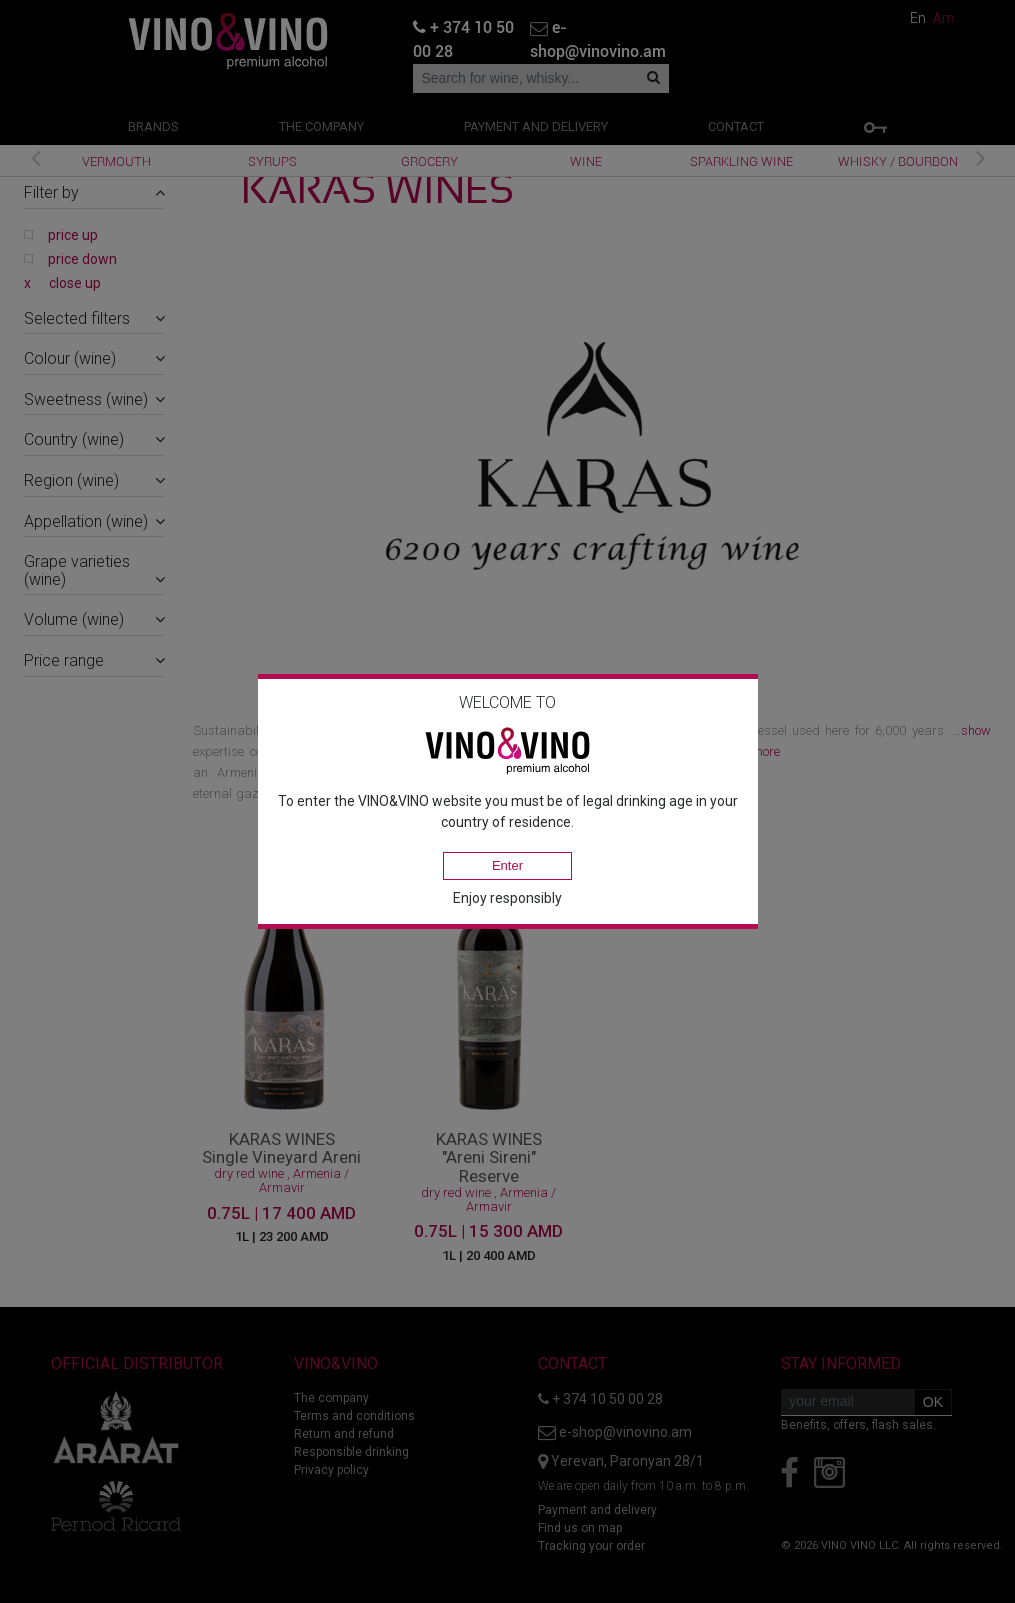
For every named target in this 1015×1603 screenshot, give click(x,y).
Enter (507, 865)
